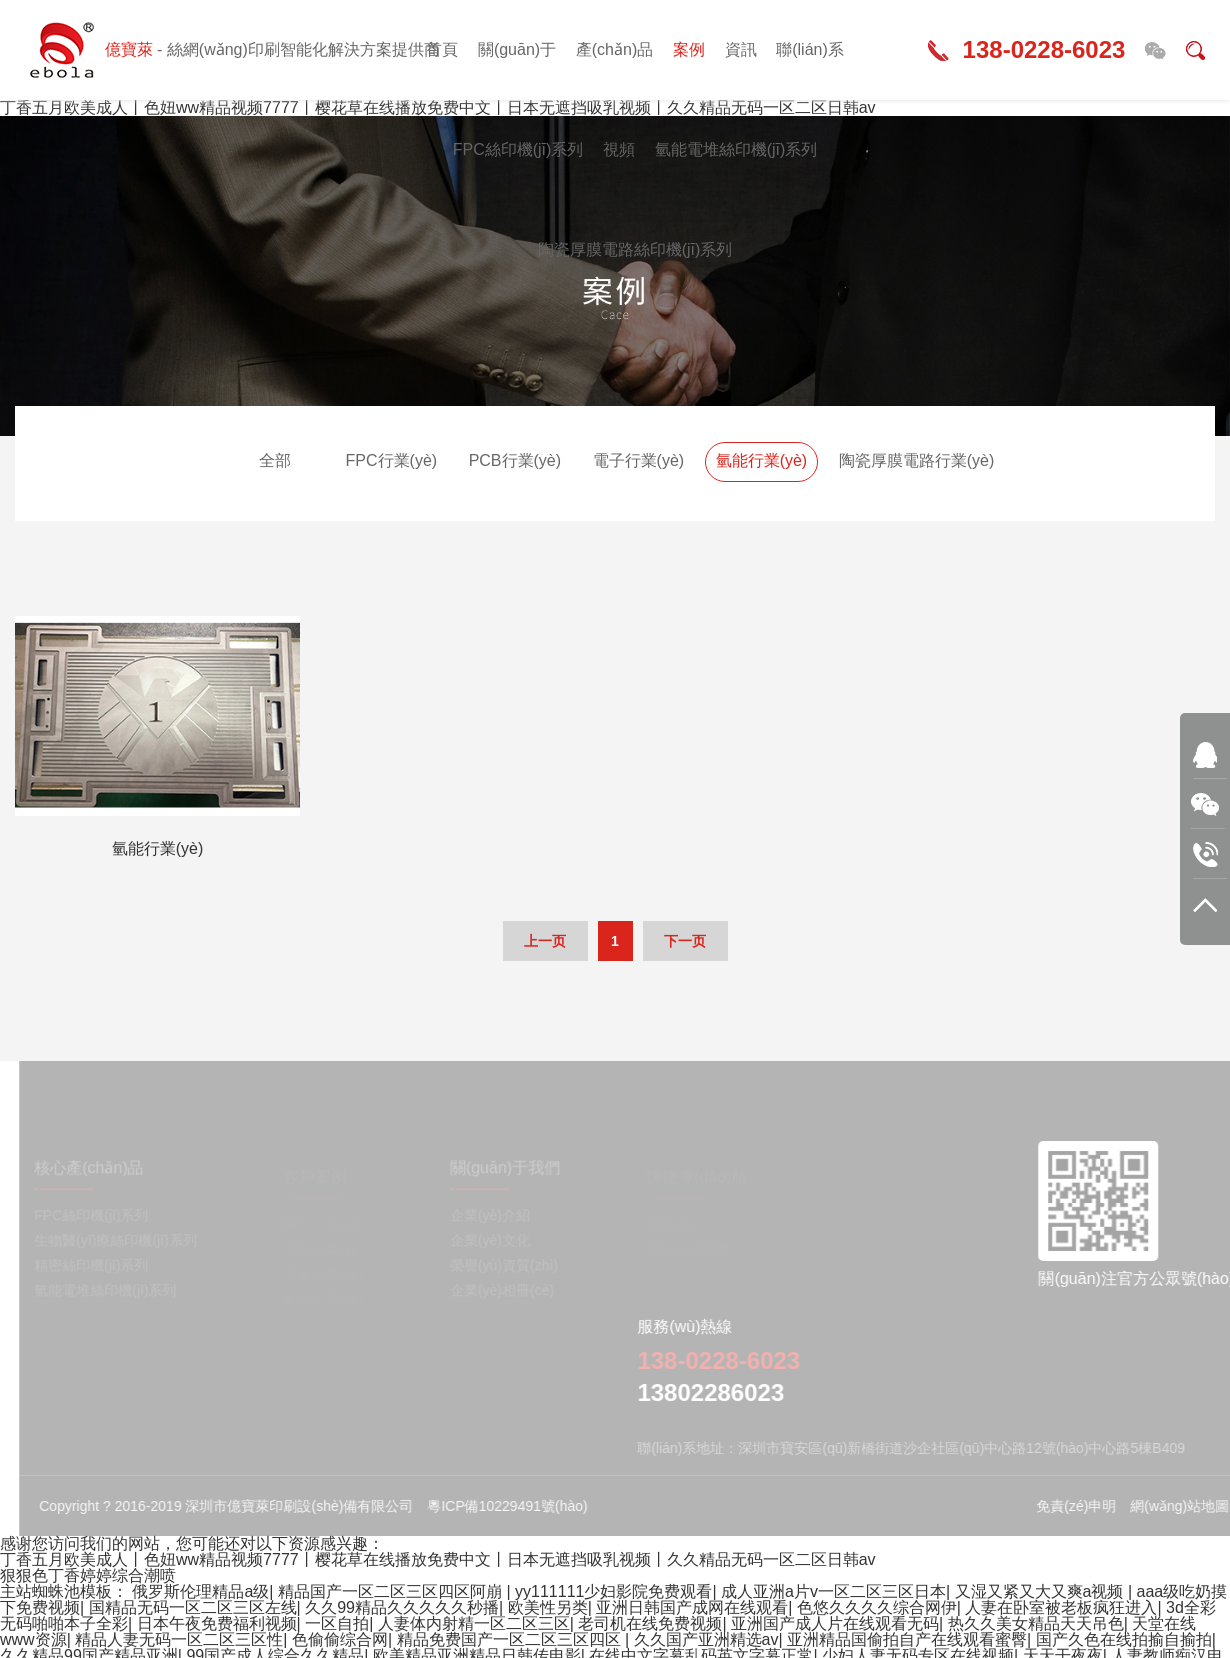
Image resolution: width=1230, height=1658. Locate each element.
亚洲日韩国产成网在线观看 (692, 1607)
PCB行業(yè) (515, 460)
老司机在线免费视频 (650, 1623)
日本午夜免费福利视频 (217, 1623)
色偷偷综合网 (340, 1639)
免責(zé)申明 (1086, 1506)
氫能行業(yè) (762, 460)
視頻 (619, 149)
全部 (275, 460)
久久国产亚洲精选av (706, 1639)
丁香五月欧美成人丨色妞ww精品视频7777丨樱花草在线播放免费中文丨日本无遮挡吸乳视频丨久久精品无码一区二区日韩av (438, 1559)
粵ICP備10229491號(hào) (517, 1506)
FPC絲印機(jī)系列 (518, 149)
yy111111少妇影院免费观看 (613, 1591)
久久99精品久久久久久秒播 (402, 1607)
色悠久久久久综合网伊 (877, 1607)
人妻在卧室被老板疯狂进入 (1061, 1607)
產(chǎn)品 (614, 49)
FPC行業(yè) (392, 460)
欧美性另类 (548, 1607)
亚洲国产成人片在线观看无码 (835, 1623)
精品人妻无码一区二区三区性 (179, 1639)
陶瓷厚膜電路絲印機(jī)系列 (635, 249)
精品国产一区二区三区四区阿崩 (392, 1591)
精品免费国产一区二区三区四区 (511, 1639)
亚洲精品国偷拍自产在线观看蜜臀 (907, 1639)
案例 (689, 49)
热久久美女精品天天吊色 (1036, 1623)
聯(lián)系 (810, 49)
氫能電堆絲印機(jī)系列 (736, 149)
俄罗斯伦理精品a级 (200, 1591)
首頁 (442, 49)
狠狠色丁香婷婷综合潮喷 (88, 1575)
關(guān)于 (517, 49)
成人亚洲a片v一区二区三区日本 (833, 1591)
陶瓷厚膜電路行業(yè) (917, 460)
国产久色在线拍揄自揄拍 (1124, 1639)
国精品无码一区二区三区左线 (193, 1607)
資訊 (741, 49)
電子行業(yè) (639, 460)
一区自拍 (337, 1623)
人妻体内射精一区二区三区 (474, 1623)
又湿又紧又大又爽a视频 (1041, 1591)
